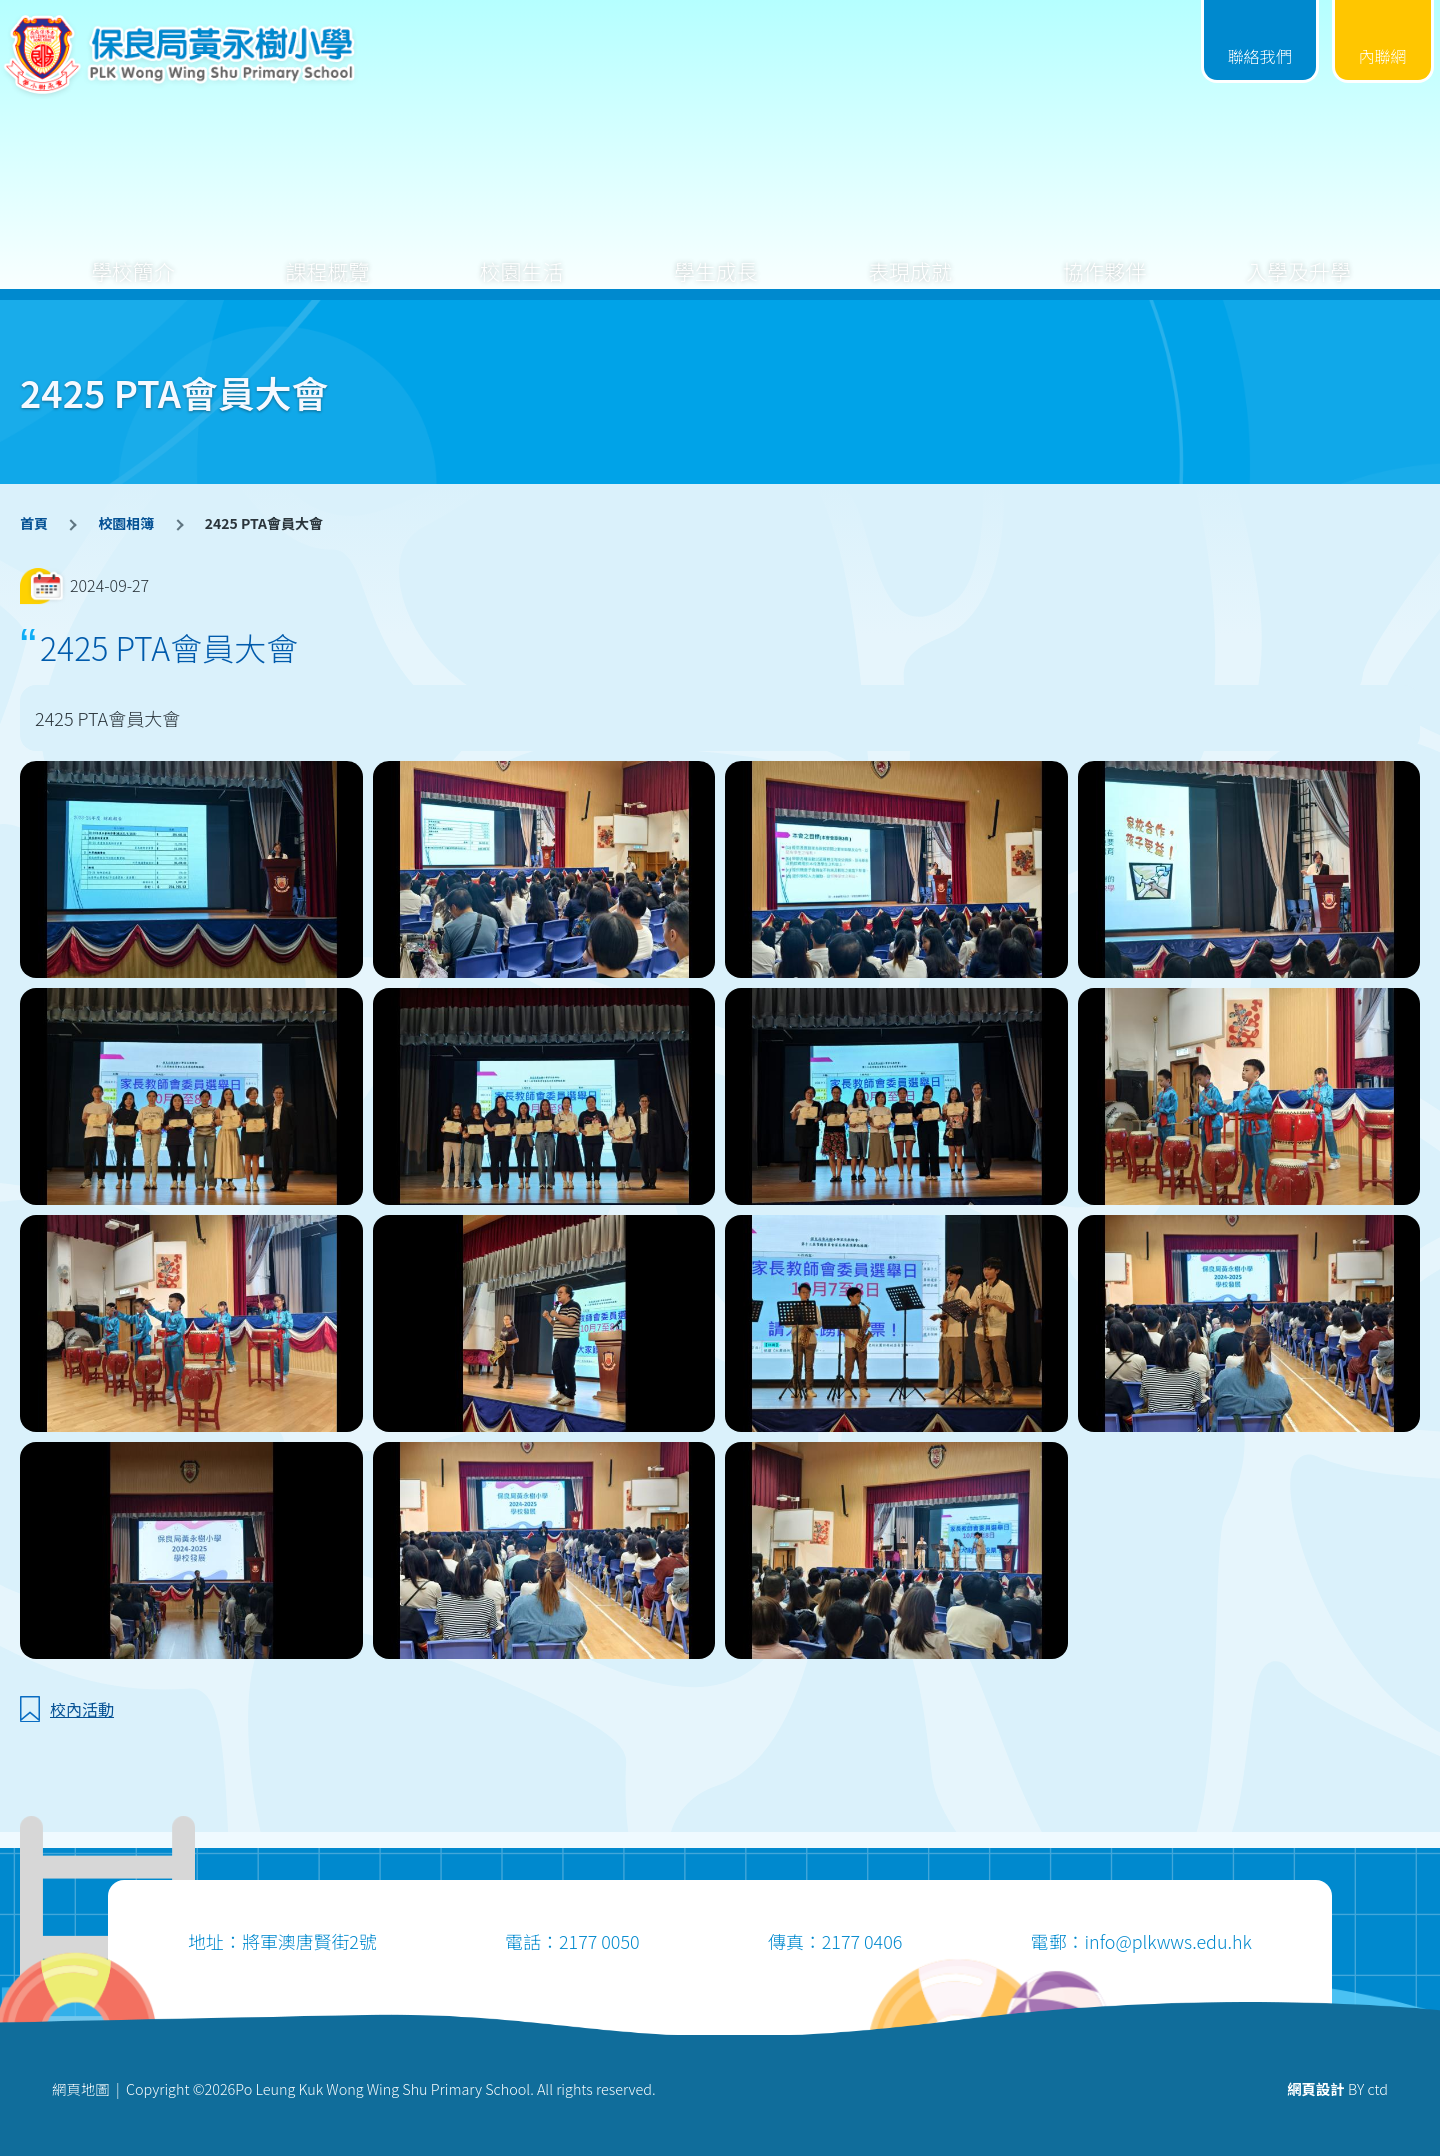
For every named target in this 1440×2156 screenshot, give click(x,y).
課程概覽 (327, 255)
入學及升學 (1298, 255)
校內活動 (82, 1709)
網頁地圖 (81, 2088)
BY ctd (1337, 2088)
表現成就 (910, 255)
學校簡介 (133, 255)
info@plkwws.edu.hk (1167, 1941)
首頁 (34, 523)
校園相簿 (126, 523)
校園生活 (522, 255)
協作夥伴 (1104, 255)
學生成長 (716, 255)
